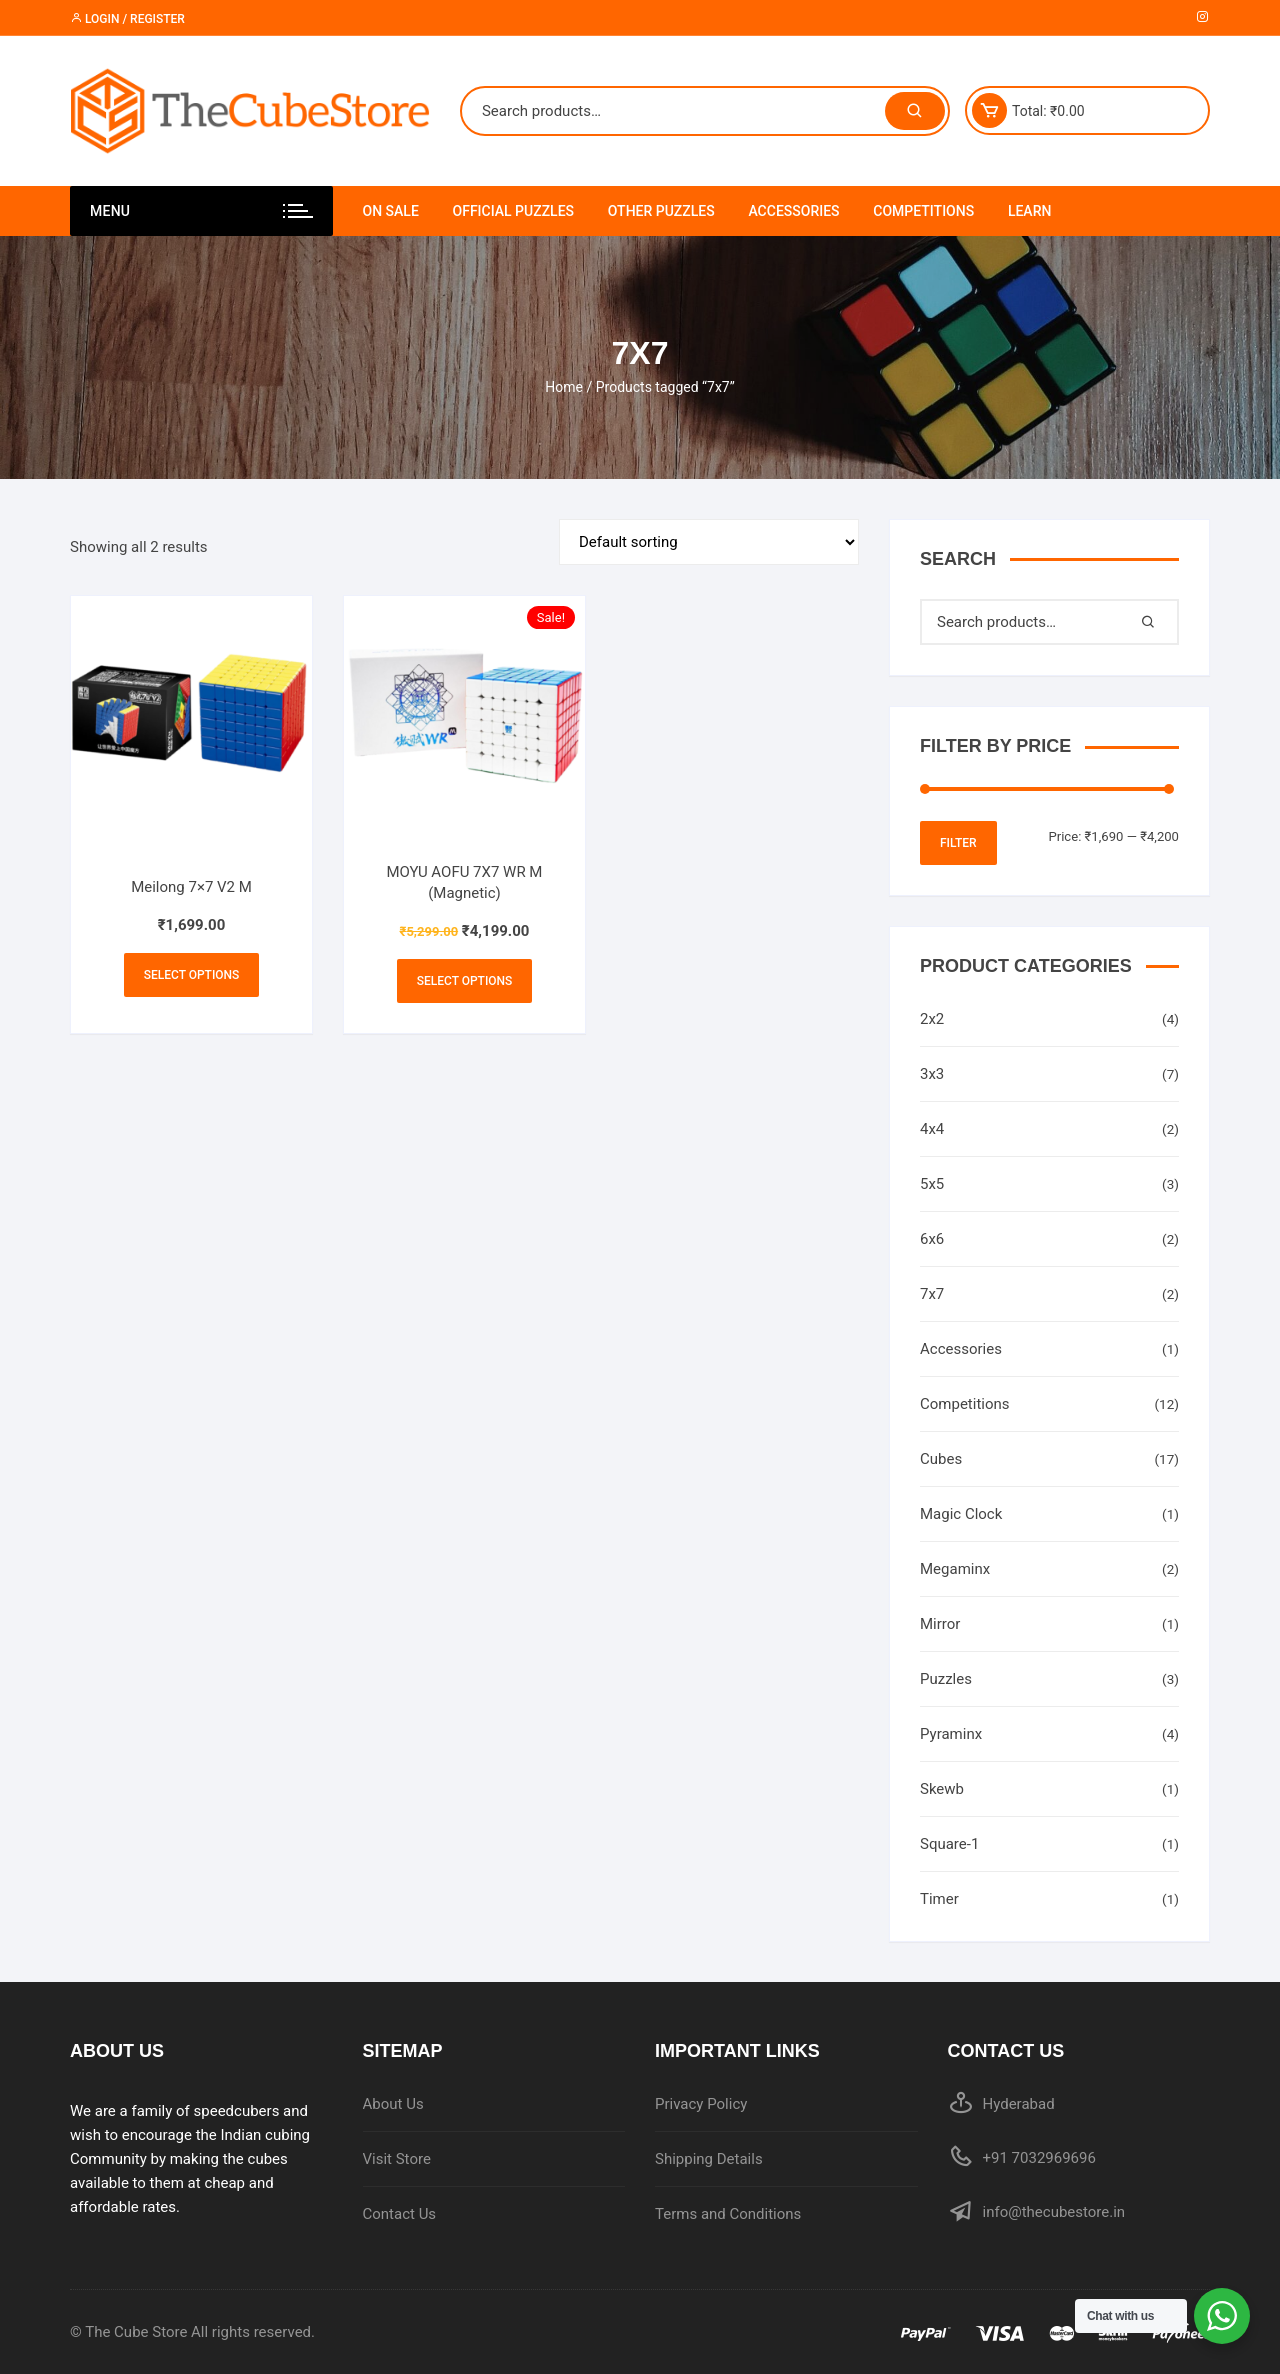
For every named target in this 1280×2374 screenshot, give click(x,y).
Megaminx (955, 1569)
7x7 (932, 1294)
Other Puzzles (661, 211)
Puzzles (946, 1679)
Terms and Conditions (728, 2214)
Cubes (941, 1459)
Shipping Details (709, 2159)
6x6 (932, 1239)
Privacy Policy (701, 2104)
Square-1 (949, 1844)
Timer (939, 1899)
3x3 (932, 1074)
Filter (958, 843)
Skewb (942, 1789)
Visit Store (397, 2159)
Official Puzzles (514, 211)
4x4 (932, 1129)
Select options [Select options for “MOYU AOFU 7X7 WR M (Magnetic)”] (465, 981)
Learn (1030, 211)
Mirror (940, 1624)
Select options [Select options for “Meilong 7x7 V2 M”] (192, 975)
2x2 (932, 1019)
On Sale (391, 211)
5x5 (932, 1184)
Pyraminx (951, 1734)
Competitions (923, 211)
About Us (393, 2104)
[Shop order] (709, 542)
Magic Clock (961, 1514)
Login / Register (127, 19)
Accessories (793, 211)
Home (564, 387)
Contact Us (400, 2214)
